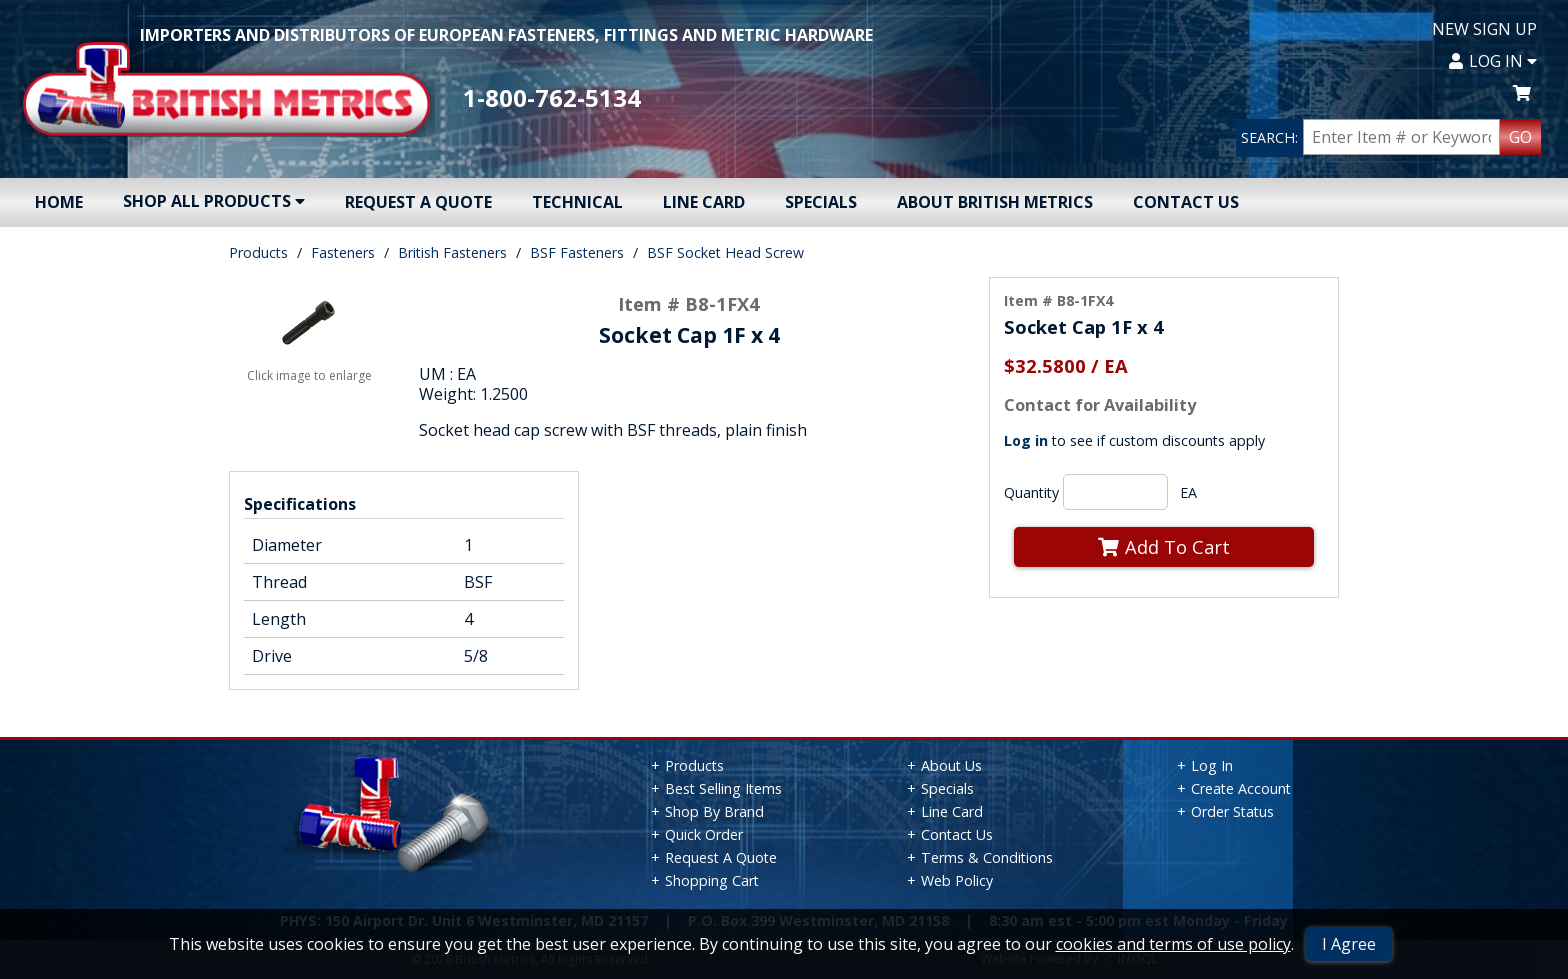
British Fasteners (452, 252)
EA (1188, 492)
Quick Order (704, 834)
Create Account (1241, 788)
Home (59, 202)
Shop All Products (214, 201)
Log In (1493, 61)
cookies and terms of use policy (1173, 944)
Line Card (704, 202)
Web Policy (957, 880)
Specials (821, 202)
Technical (577, 202)
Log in (1026, 440)
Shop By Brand (714, 811)
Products (258, 252)
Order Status (1232, 811)
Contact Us (1186, 202)
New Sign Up (1484, 29)
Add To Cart (1164, 546)
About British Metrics (995, 202)
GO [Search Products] (1520, 137)
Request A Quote (418, 202)
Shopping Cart (712, 880)
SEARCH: (1269, 137)
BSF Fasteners (577, 252)
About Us (951, 765)
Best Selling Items (723, 788)
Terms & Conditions (987, 857)
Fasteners (343, 252)
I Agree (1349, 944)
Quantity (1031, 492)
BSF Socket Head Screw (725, 252)
